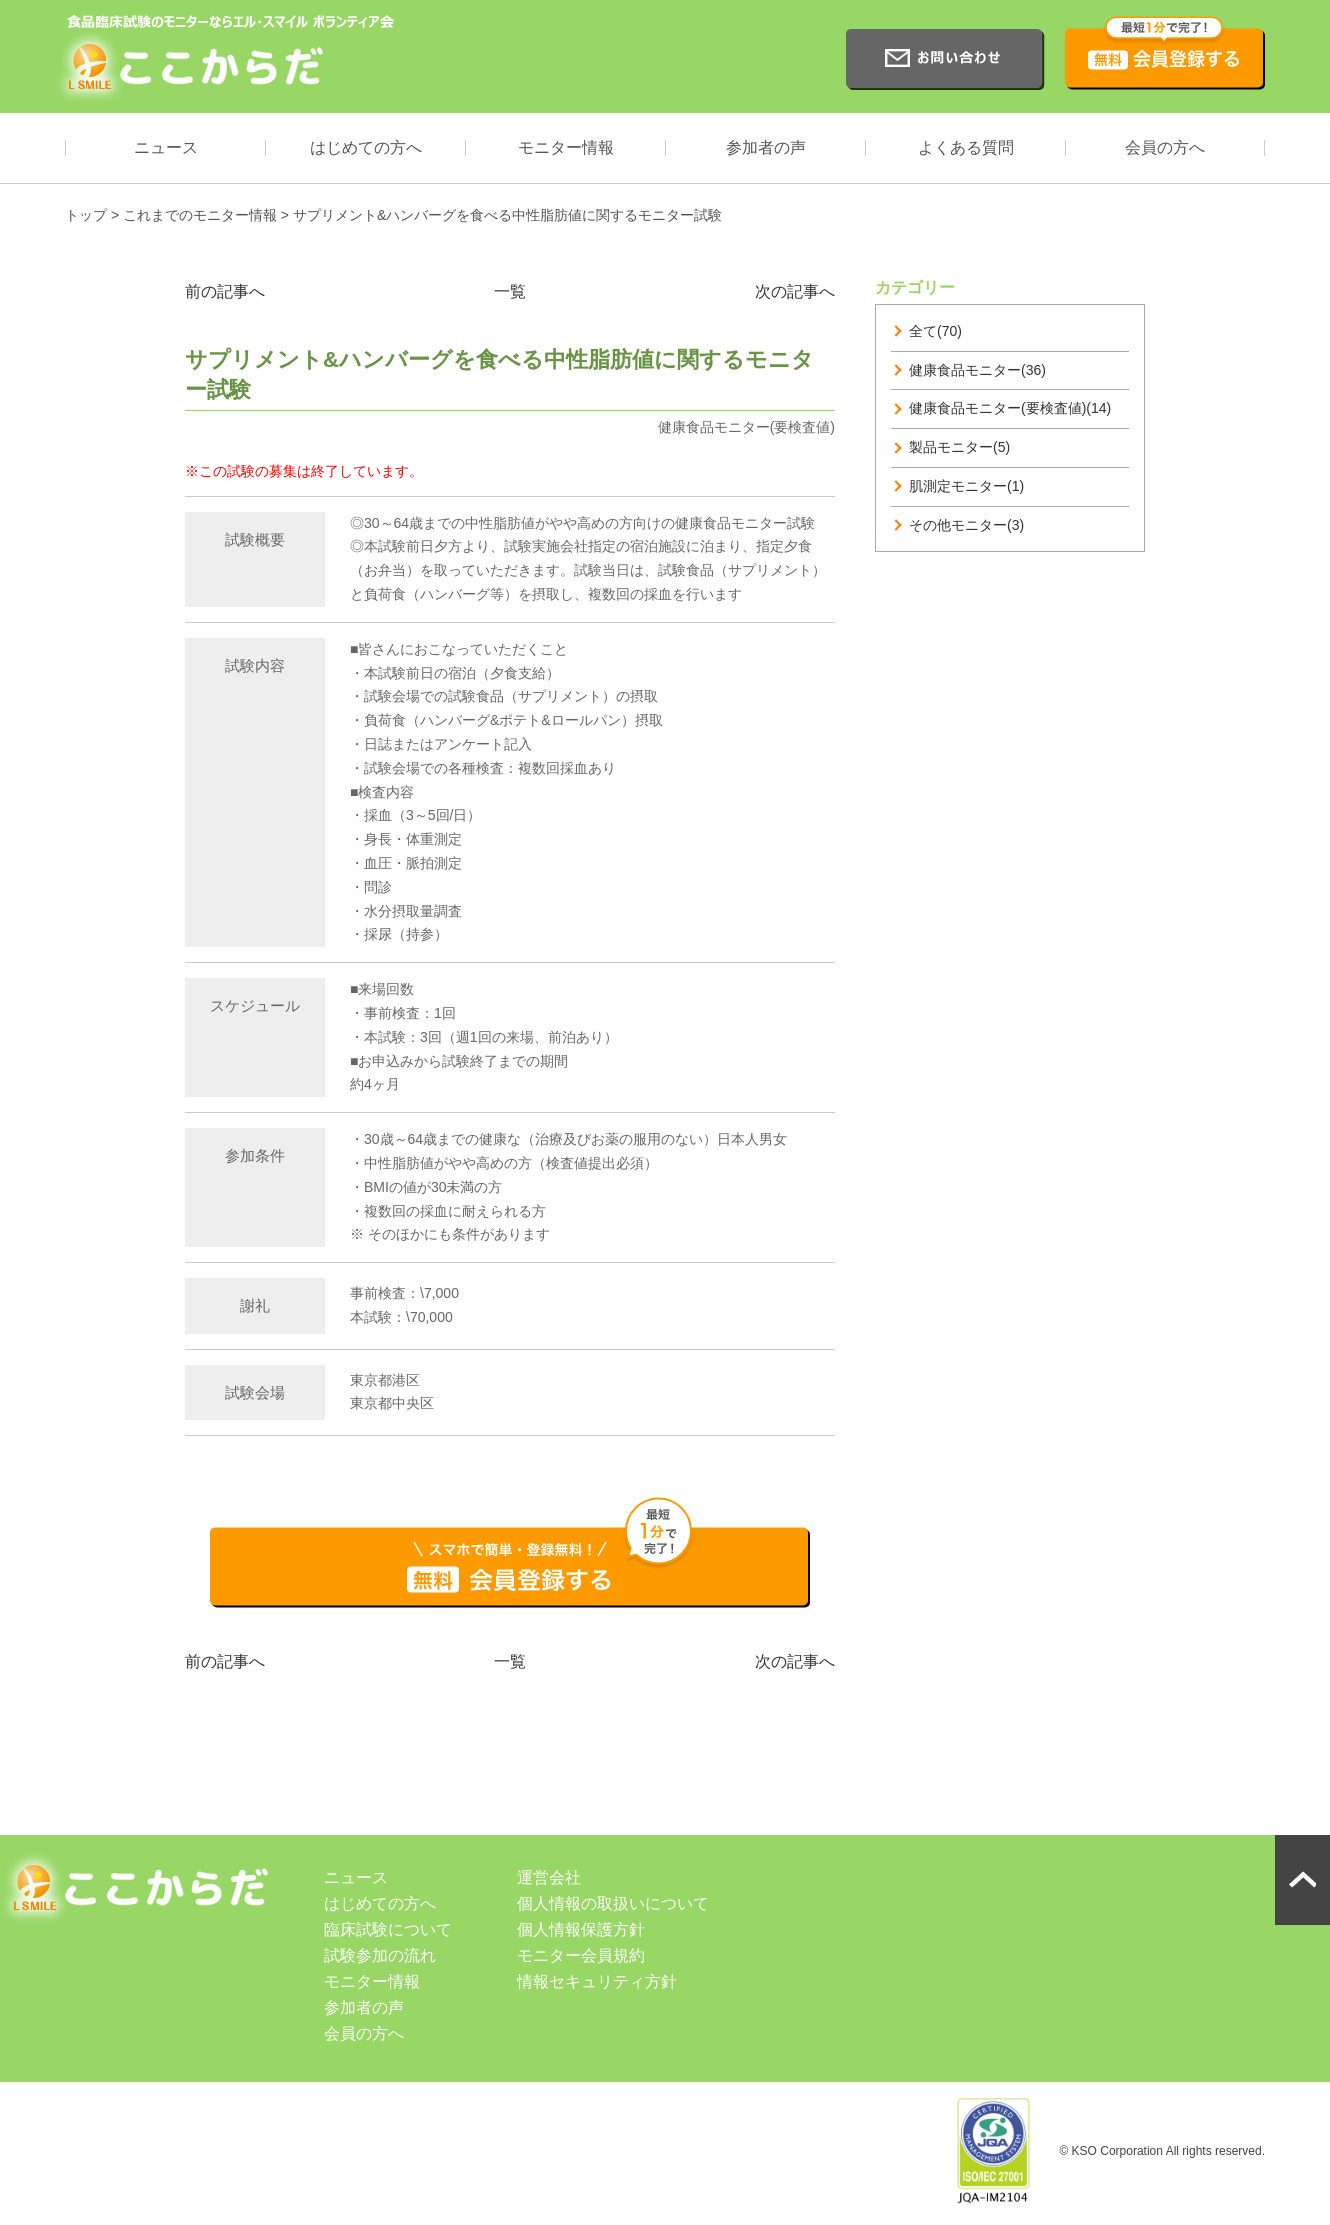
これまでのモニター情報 (200, 215)
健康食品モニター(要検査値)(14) (1010, 408)
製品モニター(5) (959, 447)
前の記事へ (225, 291)
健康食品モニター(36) (977, 370)
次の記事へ (795, 291)
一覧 (510, 291)
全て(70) (935, 331)
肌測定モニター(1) (966, 486)
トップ (86, 215)
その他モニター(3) (966, 525)
